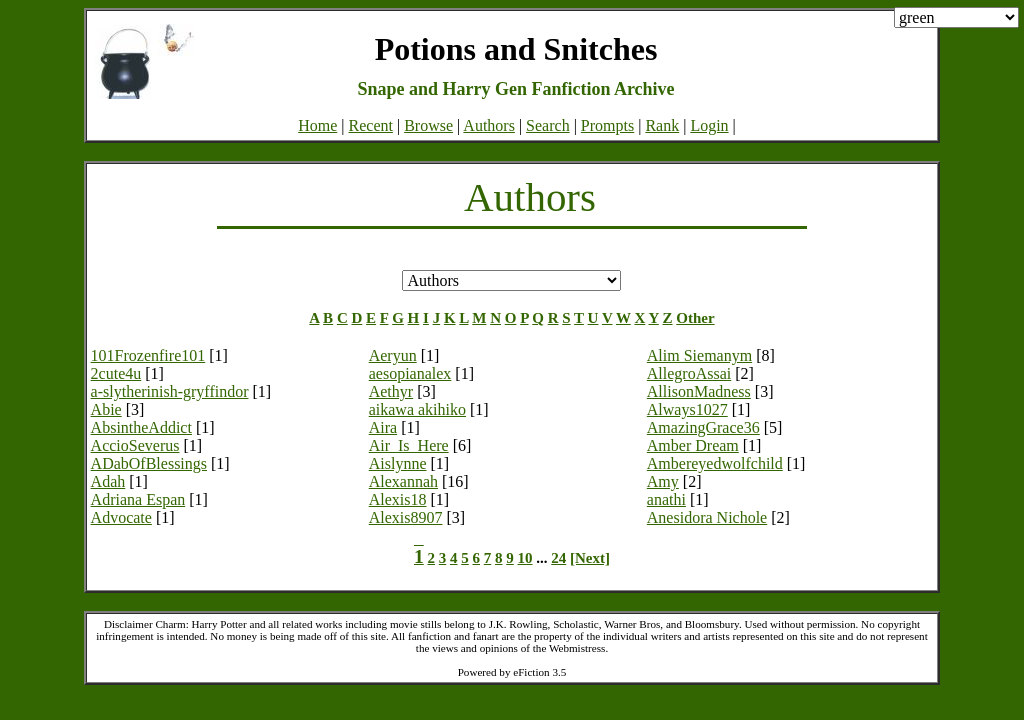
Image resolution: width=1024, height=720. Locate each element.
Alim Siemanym (699, 355)
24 (558, 558)
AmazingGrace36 (703, 427)
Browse (428, 125)
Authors (489, 125)
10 (525, 558)
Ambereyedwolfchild (715, 463)
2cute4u (116, 373)
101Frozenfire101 (148, 355)
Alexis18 (398, 499)
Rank (662, 125)
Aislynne (398, 463)
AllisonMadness (699, 391)
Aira (383, 427)
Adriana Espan (138, 499)
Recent (371, 125)
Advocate (121, 517)
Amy (663, 481)
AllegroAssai (689, 373)
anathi (666, 499)
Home (317, 125)
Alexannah (403, 481)
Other (695, 318)
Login (709, 125)
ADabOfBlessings (149, 463)
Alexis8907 (406, 517)
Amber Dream (693, 445)
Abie (106, 409)
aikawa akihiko (417, 409)
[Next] (590, 558)
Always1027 (687, 409)
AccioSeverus (135, 445)
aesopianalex (410, 373)
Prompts (607, 125)
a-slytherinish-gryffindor (170, 391)
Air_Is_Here (409, 445)
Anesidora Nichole (707, 517)
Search (548, 125)
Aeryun (393, 355)
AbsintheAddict (141, 427)
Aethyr (391, 391)
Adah (108, 481)
